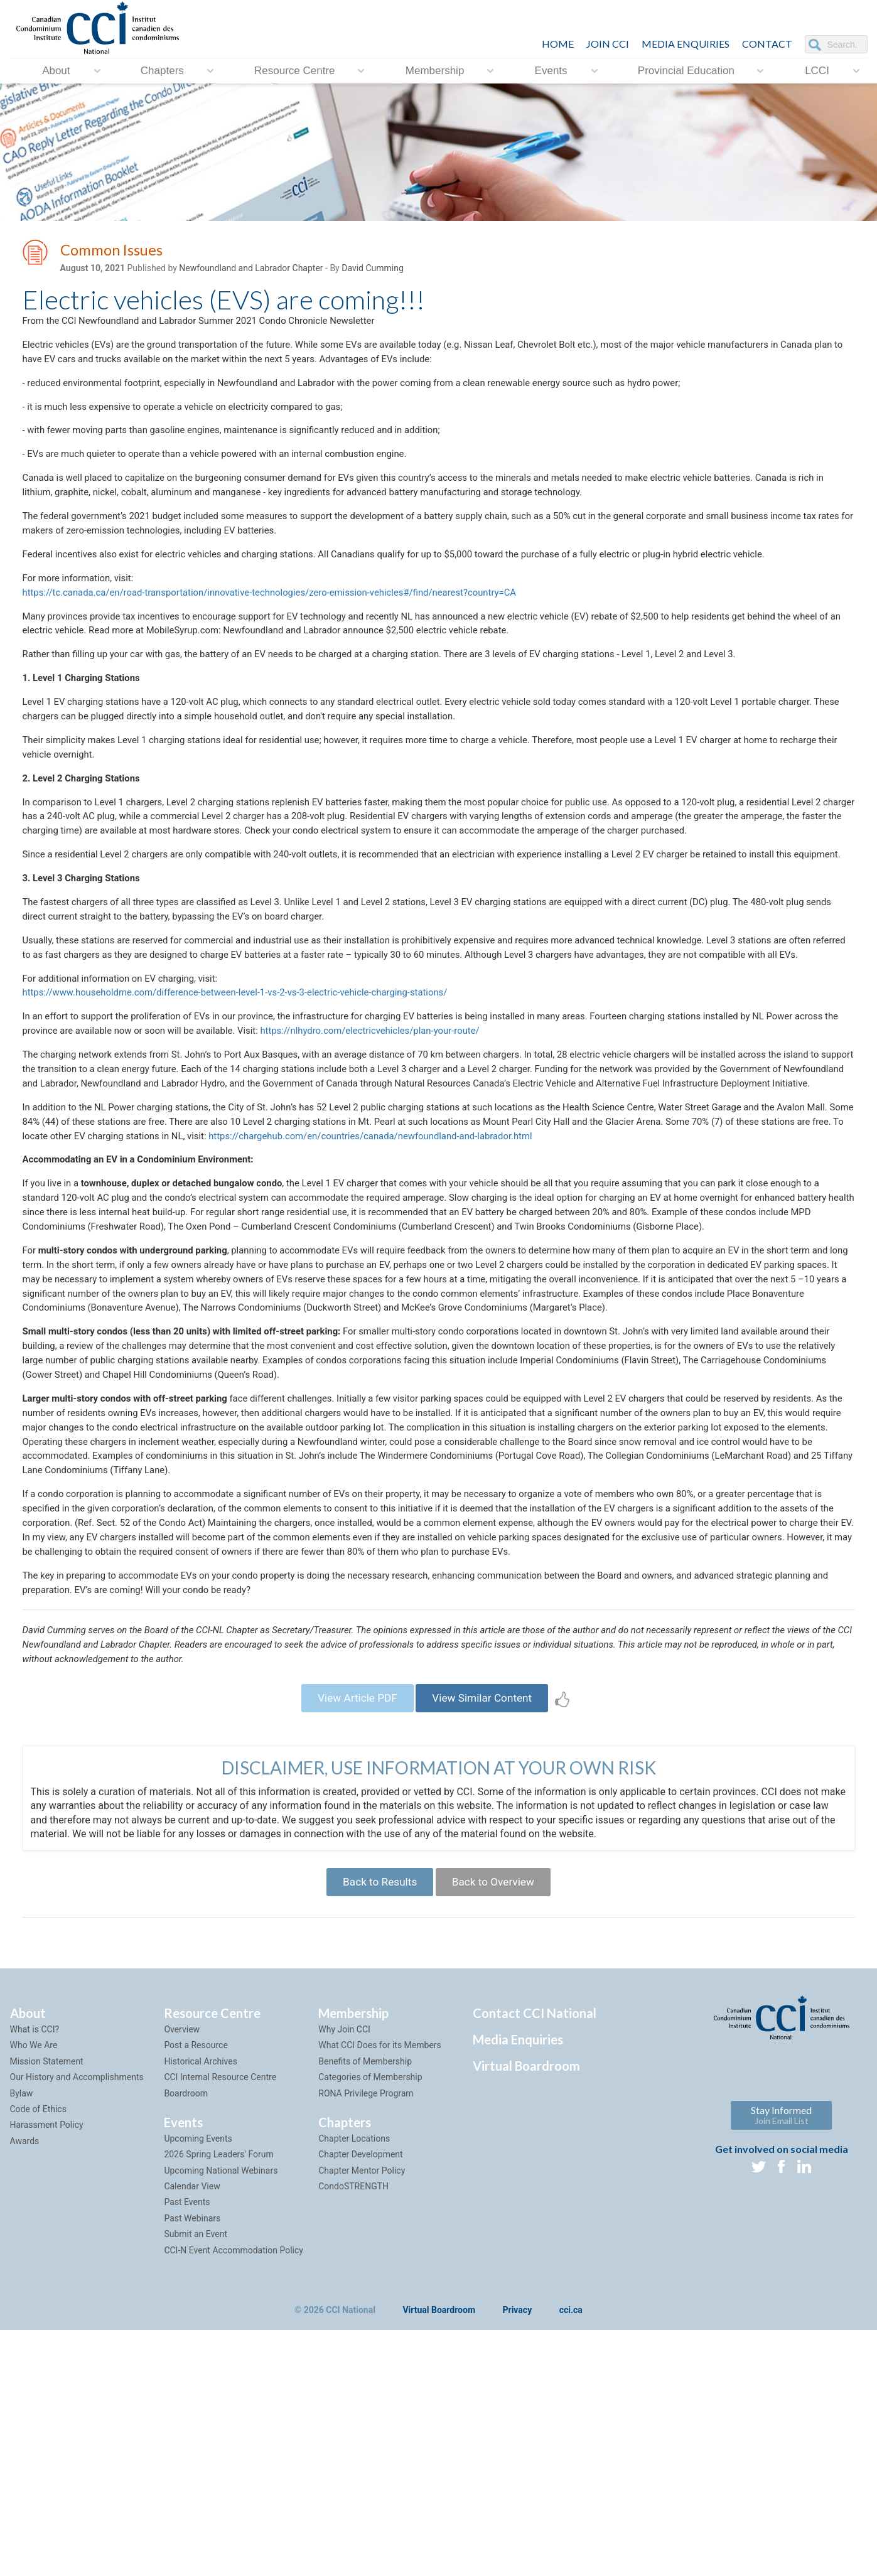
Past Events (187, 2448)
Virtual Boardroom (526, 2311)
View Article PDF (352, 1936)
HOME (558, 44)
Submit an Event (195, 2480)
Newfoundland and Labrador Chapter (251, 271)
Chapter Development (360, 2400)
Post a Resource (195, 2291)
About (56, 71)
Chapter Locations (354, 2385)
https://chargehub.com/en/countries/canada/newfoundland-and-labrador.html (543, 1273)
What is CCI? (35, 2275)
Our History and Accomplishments (77, 2323)
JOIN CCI (607, 44)
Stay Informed (781, 2361)
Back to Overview (498, 2125)
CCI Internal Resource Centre (220, 2323)
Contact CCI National (534, 2259)
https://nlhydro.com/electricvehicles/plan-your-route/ (446, 1141)
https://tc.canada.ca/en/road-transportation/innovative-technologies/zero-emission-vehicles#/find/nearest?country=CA (289, 617)
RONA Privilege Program (365, 2339)
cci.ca (571, 2557)
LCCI (817, 71)
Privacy (517, 2557)
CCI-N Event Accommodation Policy (233, 2496)
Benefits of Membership (365, 2307)
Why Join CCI (344, 2275)
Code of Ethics (38, 2355)
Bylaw (21, 2339)
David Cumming (373, 271)
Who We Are (34, 2291)
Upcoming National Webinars (220, 2417)
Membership (435, 71)
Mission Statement (46, 2307)
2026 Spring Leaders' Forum (218, 2400)
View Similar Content (486, 1936)
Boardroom (186, 2339)
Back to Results (375, 2125)
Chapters (162, 71)
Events (551, 71)
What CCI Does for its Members (379, 2291)
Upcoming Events (198, 2385)
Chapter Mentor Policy (361, 2417)
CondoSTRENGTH (353, 2432)
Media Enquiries (685, 44)
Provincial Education (686, 71)
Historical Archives (200, 2307)
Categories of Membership (370, 2323)
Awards (25, 2387)
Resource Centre (294, 71)
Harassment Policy (46, 2371)
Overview (182, 2275)
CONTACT (767, 44)
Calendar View (192, 2432)
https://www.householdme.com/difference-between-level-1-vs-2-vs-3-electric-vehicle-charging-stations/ (252, 1100)
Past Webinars (192, 2464)
